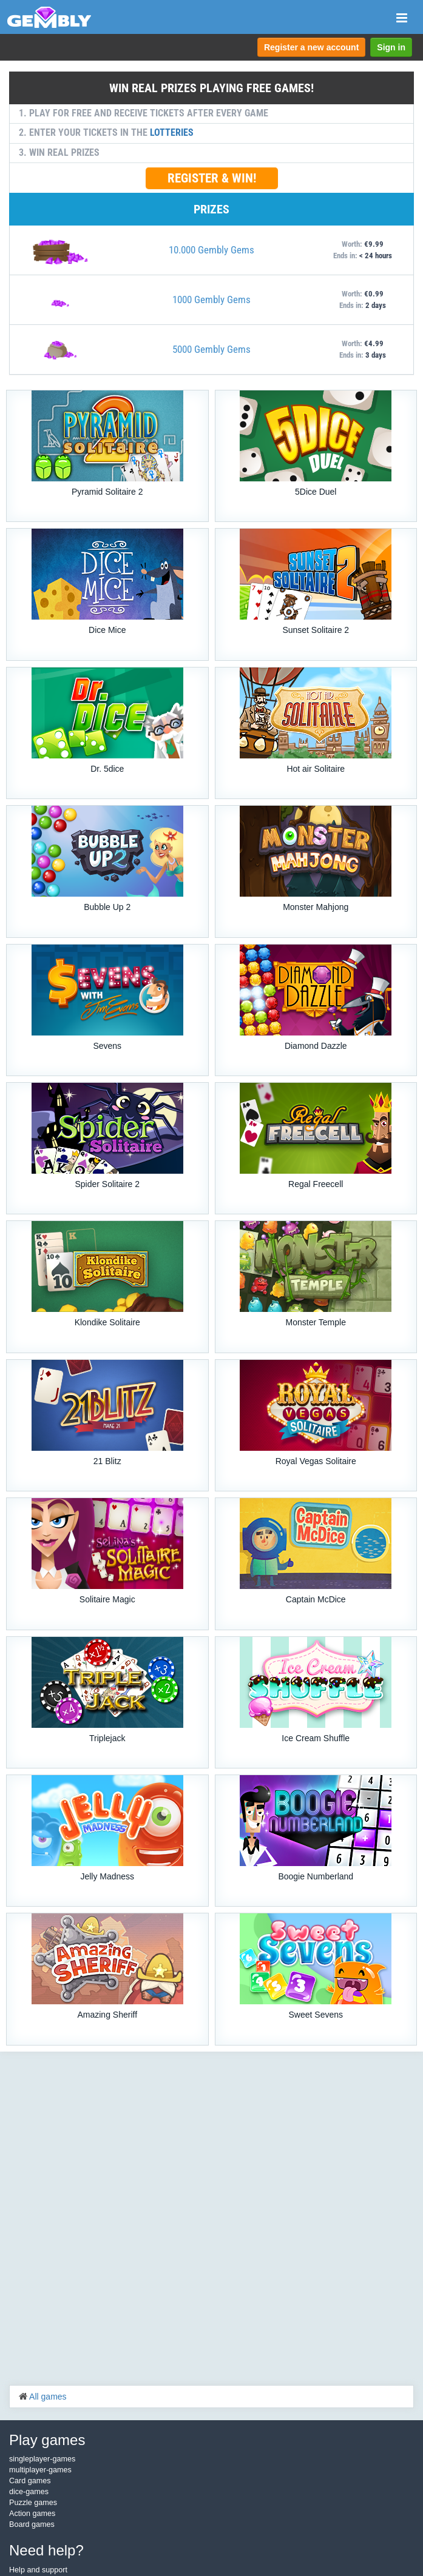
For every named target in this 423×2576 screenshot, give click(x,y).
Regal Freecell (315, 1184)
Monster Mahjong (315, 907)
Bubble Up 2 (107, 907)
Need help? (46, 2550)
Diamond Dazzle (316, 1046)
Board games (32, 2524)
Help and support (38, 2570)
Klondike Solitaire (107, 1322)
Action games (32, 2513)
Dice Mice (107, 630)
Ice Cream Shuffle (316, 1738)
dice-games (29, 2491)
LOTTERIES (172, 132)
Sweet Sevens (316, 2014)
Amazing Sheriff (107, 2014)
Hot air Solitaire (315, 769)
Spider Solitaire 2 (107, 1184)
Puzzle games (33, 2502)
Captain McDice (316, 1599)
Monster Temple (316, 1322)
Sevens (107, 1046)
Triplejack (107, 1738)
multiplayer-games (40, 2470)
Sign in (391, 47)
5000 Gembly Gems (211, 349)
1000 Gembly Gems (211, 299)
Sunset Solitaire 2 (315, 630)
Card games (30, 2481)
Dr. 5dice (107, 769)
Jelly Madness (107, 1876)
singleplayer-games (42, 2459)
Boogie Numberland (315, 1876)
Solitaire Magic (107, 1599)
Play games (47, 2440)
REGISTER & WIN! (212, 178)
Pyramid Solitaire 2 (107, 492)
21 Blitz (107, 1461)
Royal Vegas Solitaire (316, 1461)
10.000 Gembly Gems (211, 250)
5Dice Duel (315, 492)
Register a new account (311, 47)
